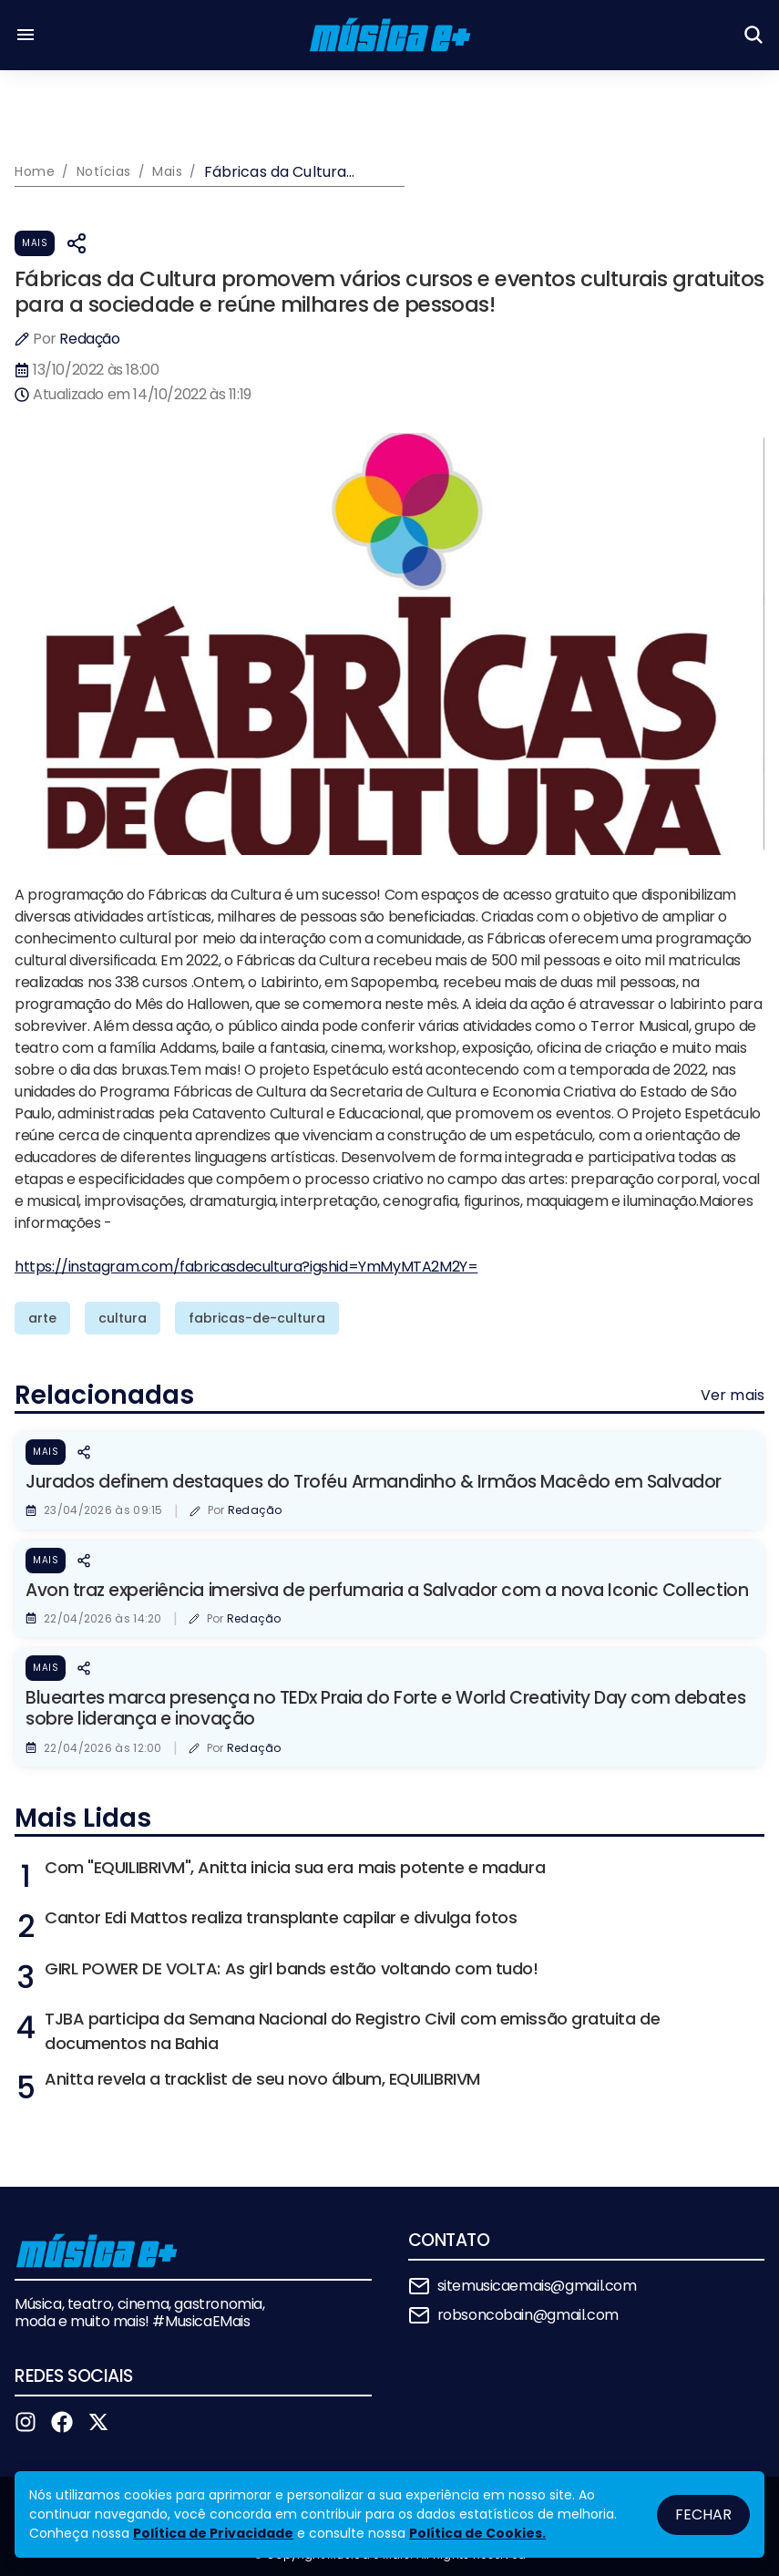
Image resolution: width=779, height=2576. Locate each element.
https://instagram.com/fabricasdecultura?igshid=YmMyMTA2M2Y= (246, 1266)
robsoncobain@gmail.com (528, 2315)
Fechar (703, 2514)
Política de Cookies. (477, 2533)
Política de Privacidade (213, 2533)
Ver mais (732, 1395)
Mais (34, 243)
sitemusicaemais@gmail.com (537, 2285)
